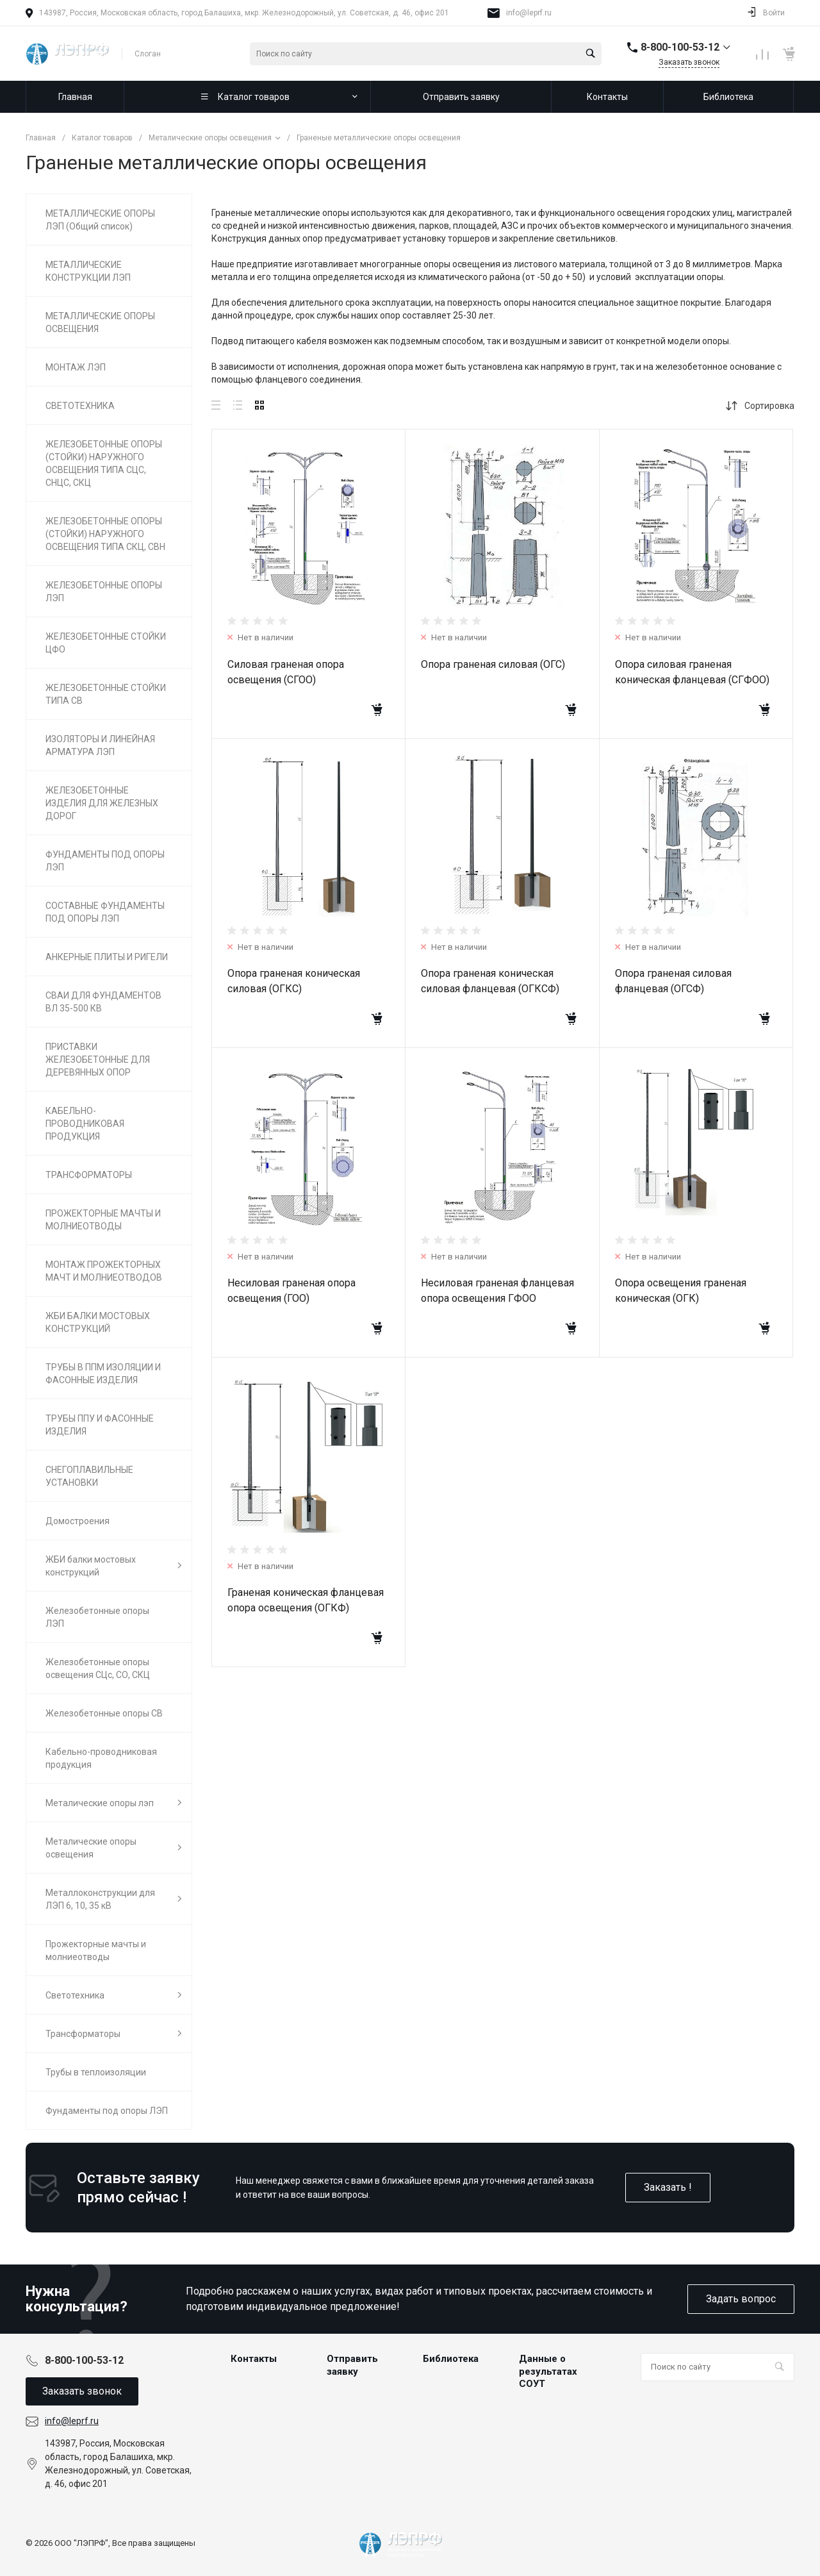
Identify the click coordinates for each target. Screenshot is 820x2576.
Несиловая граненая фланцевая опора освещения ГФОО (497, 1290)
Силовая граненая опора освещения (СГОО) (285, 672)
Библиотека (451, 2358)
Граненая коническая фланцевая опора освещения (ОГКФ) (305, 1600)
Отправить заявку (352, 2365)
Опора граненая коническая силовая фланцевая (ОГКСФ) (490, 981)
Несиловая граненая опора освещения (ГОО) (291, 1290)
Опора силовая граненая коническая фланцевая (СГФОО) (692, 672)
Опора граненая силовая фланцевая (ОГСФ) (673, 981)
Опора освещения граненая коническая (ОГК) (680, 1290)
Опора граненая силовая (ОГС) (493, 664)
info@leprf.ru (529, 12)
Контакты (254, 2358)
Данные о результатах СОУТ (548, 2371)
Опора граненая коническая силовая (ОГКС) (293, 981)
